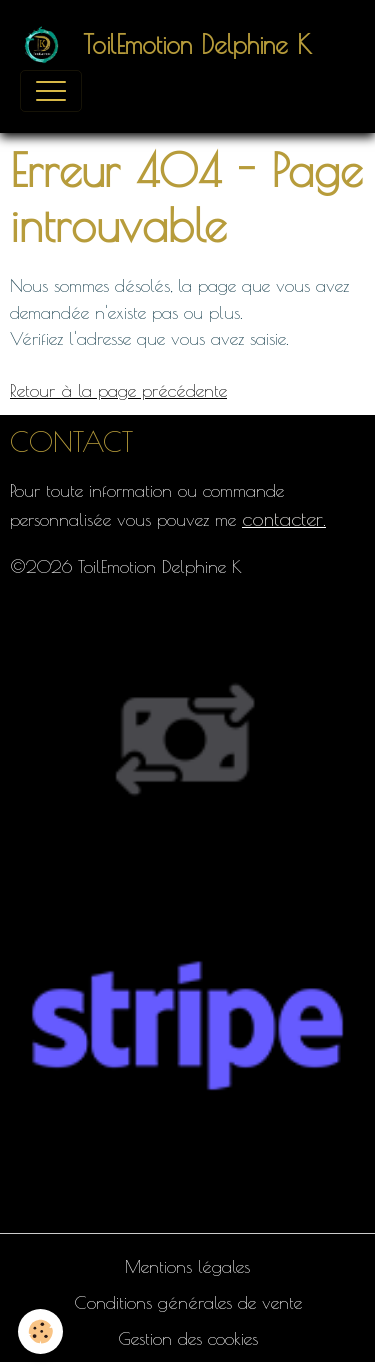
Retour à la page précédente (118, 390)
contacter (282, 518)
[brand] (171, 45)
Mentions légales (187, 1266)
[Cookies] (40, 1331)
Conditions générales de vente (188, 1302)
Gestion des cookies (188, 1338)
